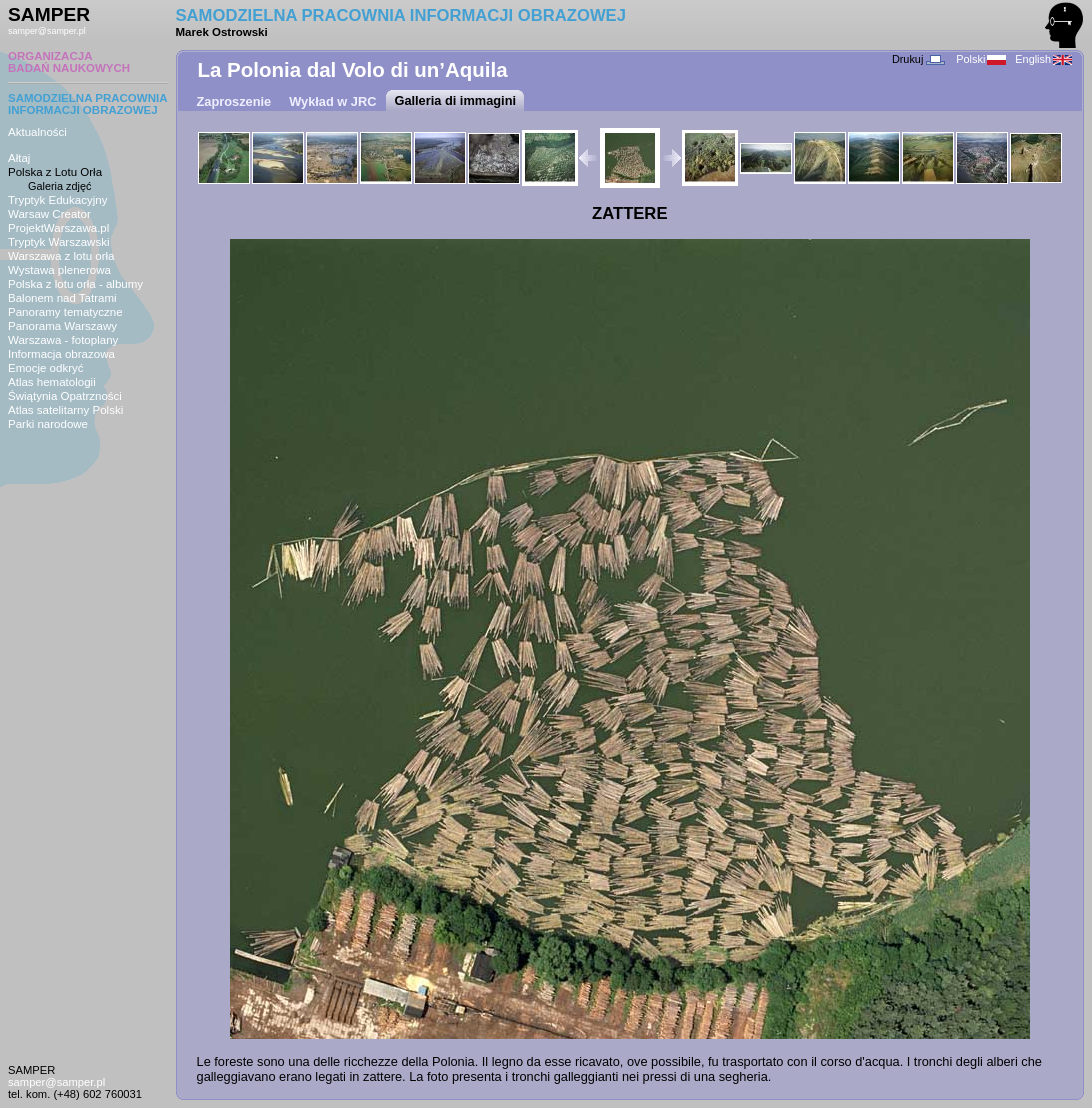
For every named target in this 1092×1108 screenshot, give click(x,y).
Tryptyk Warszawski (59, 242)
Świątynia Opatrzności (65, 396)
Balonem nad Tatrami (62, 298)
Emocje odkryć (46, 368)
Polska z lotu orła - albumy (75, 284)
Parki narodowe (48, 424)
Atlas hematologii (52, 382)
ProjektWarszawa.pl (58, 228)
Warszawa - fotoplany (63, 340)
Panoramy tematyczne (65, 312)
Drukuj (918, 59)
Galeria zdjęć (59, 186)
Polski (981, 59)
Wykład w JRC (332, 101)
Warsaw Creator (49, 214)
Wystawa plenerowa (59, 270)
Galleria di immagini (455, 100)
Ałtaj (19, 158)
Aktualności (37, 132)
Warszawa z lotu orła (61, 256)
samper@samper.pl (47, 31)
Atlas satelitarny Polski (65, 410)
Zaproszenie (234, 101)
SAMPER (49, 14)
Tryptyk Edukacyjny (57, 200)
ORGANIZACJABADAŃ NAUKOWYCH (69, 62)
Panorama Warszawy (62, 326)
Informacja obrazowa (61, 354)
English (1043, 59)
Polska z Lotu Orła (55, 172)
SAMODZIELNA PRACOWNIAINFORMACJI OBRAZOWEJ (88, 104)
